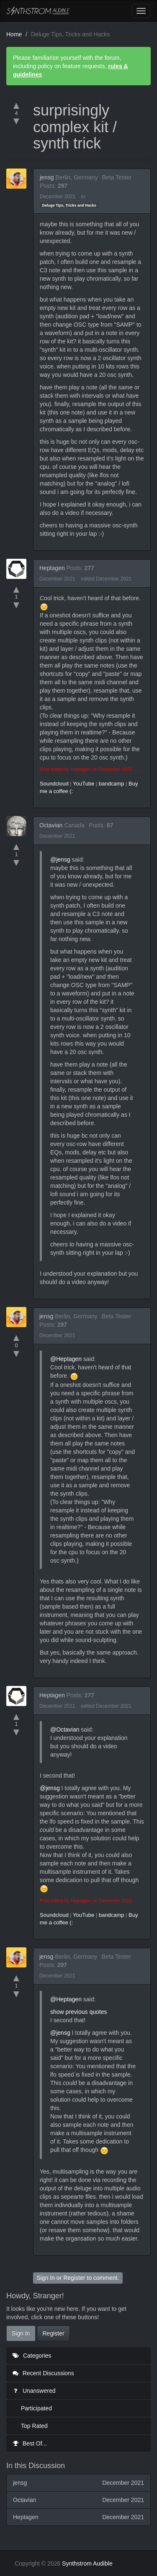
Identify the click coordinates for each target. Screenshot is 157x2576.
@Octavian (64, 1729)
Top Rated (34, 2426)
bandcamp (111, 783)
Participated (36, 2408)
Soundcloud (54, 783)
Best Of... (30, 2443)
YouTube (83, 783)
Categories (32, 2355)
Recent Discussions (43, 2373)
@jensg (60, 859)
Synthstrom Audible (38, 10)
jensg (47, 177)
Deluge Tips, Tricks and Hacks (69, 205)
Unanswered (34, 2390)
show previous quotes (78, 2011)
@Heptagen (66, 1359)
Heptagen (52, 568)
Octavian (50, 825)
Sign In (45, 2277)
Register (74, 2277)
